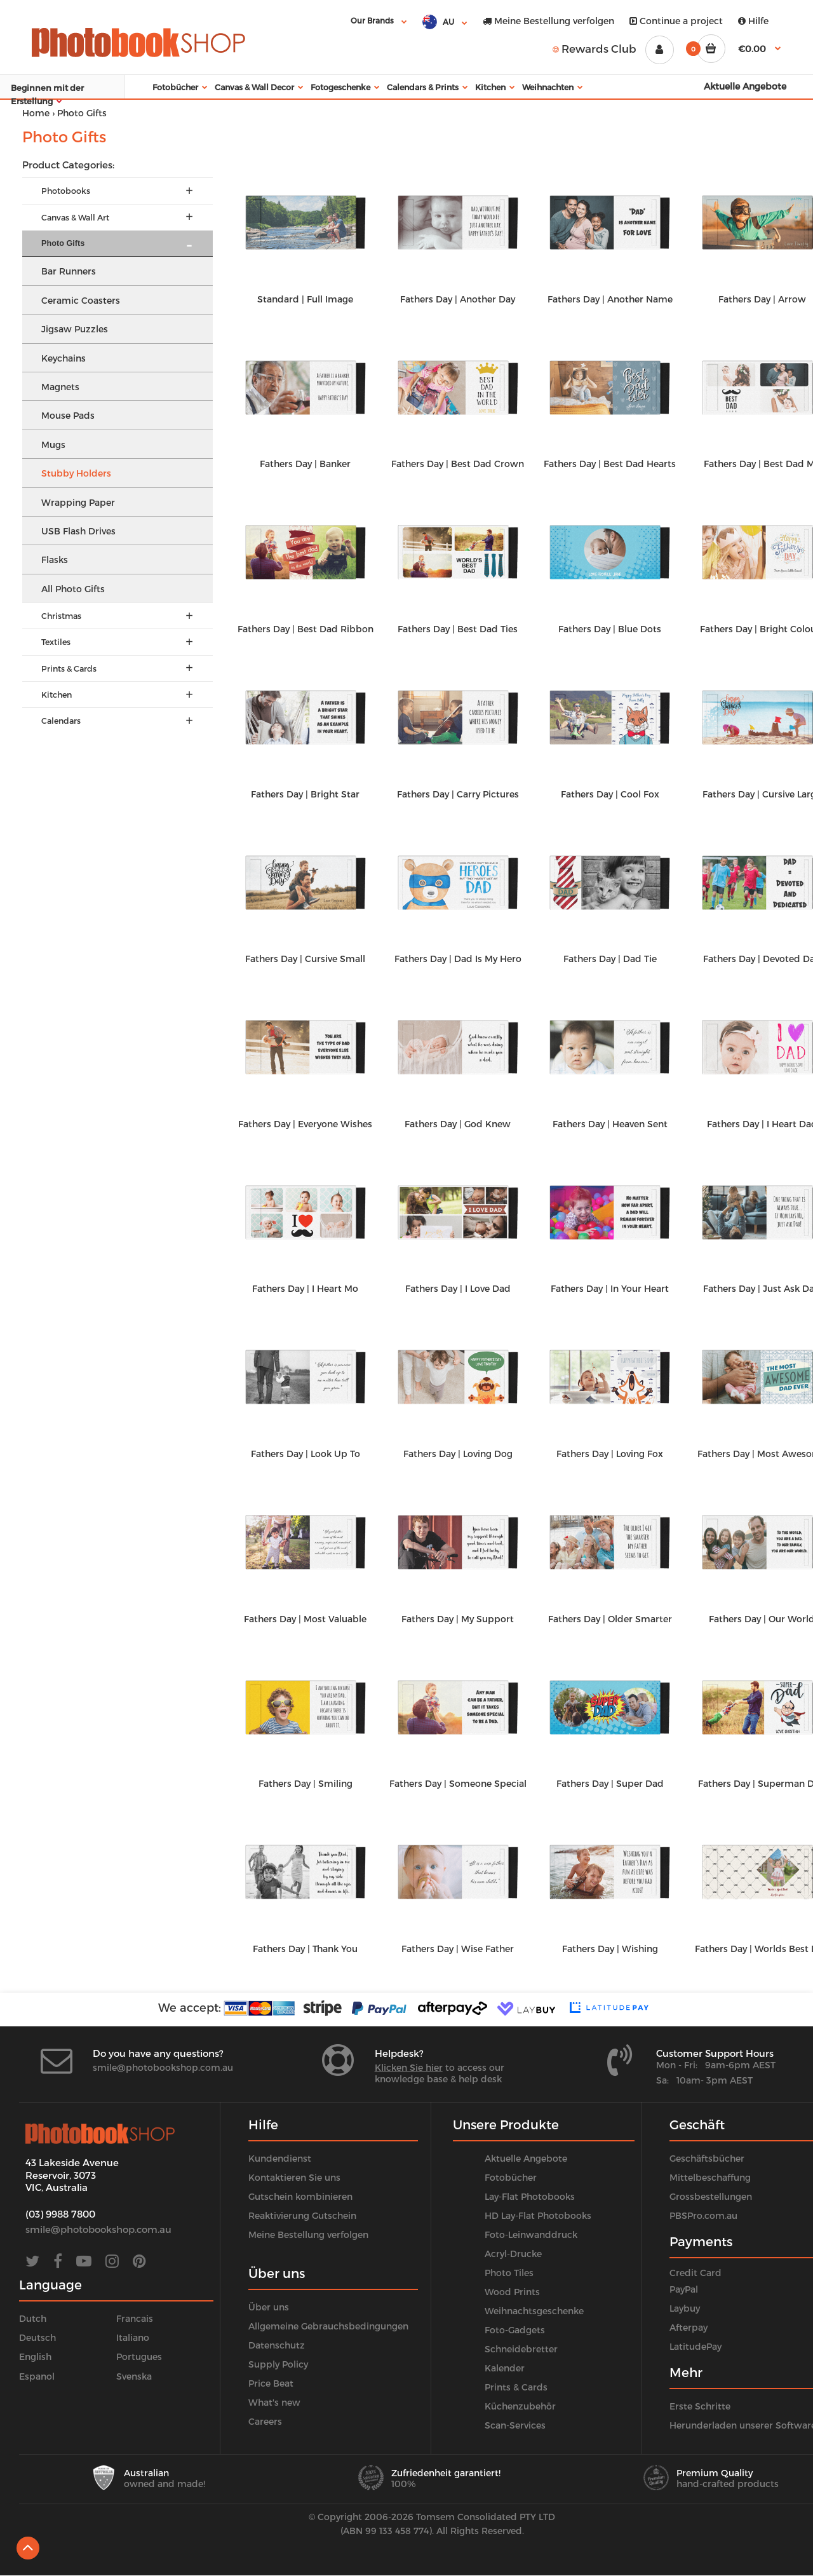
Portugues (139, 2356)
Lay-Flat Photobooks (530, 2196)
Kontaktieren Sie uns (294, 2177)
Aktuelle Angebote (526, 2158)
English (35, 2356)
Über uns (268, 2306)
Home (36, 112)
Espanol (37, 2376)
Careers (265, 2421)
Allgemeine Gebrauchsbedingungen (328, 2326)
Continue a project (676, 20)
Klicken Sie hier (409, 2067)
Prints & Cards (516, 2387)
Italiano (132, 2337)
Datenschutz (276, 2345)
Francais (134, 2318)
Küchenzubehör (520, 2406)
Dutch (32, 2318)
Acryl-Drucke (513, 2253)
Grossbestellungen (710, 2196)
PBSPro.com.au (703, 2215)
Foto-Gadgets (515, 2329)
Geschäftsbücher (706, 2158)
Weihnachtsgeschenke (534, 2310)
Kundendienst (279, 2158)
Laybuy (684, 2308)
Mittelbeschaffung (710, 2177)
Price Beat (270, 2383)
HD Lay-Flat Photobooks (538, 2215)
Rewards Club (594, 48)
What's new (274, 2402)
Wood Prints (512, 2291)
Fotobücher (511, 2177)
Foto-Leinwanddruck (531, 2234)
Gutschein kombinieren (300, 2196)
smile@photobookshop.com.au (163, 2067)
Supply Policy (278, 2364)
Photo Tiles (509, 2272)
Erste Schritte (699, 2406)
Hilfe (753, 20)
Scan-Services (515, 2425)
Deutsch (37, 2337)
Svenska (134, 2376)
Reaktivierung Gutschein (302, 2215)
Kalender (505, 2367)
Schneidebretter (521, 2348)
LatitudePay (695, 2346)
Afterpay (688, 2327)
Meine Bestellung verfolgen (548, 20)
